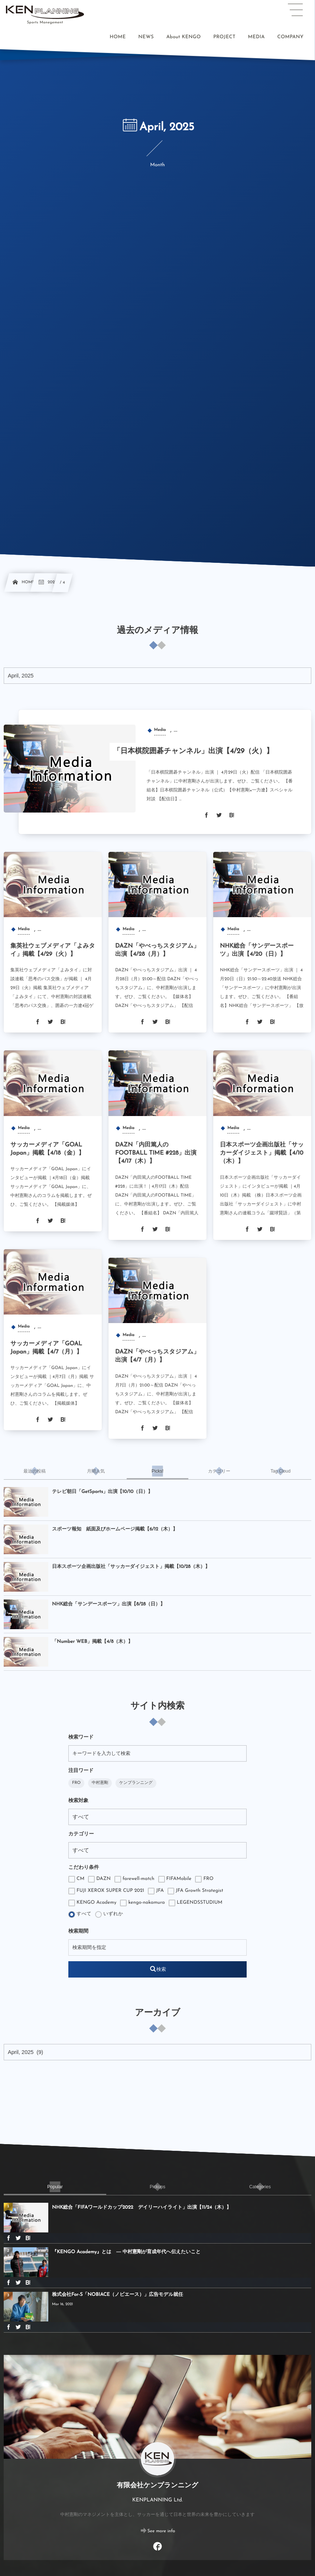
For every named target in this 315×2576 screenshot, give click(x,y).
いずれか (109, 1914)
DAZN (99, 1879)
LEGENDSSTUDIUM (196, 1903)
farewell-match (134, 1879)
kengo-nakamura (142, 1903)
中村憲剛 (100, 1783)
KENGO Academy (92, 1903)
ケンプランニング (136, 1783)
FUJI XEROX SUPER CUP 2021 (106, 1891)
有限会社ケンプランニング (157, 2485)
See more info (161, 2531)
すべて (79, 1914)
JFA (156, 1891)
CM (76, 1879)
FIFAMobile (175, 1879)
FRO (76, 1783)
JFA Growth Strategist (195, 1891)
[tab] (34, 1471)
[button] (295, 10)
